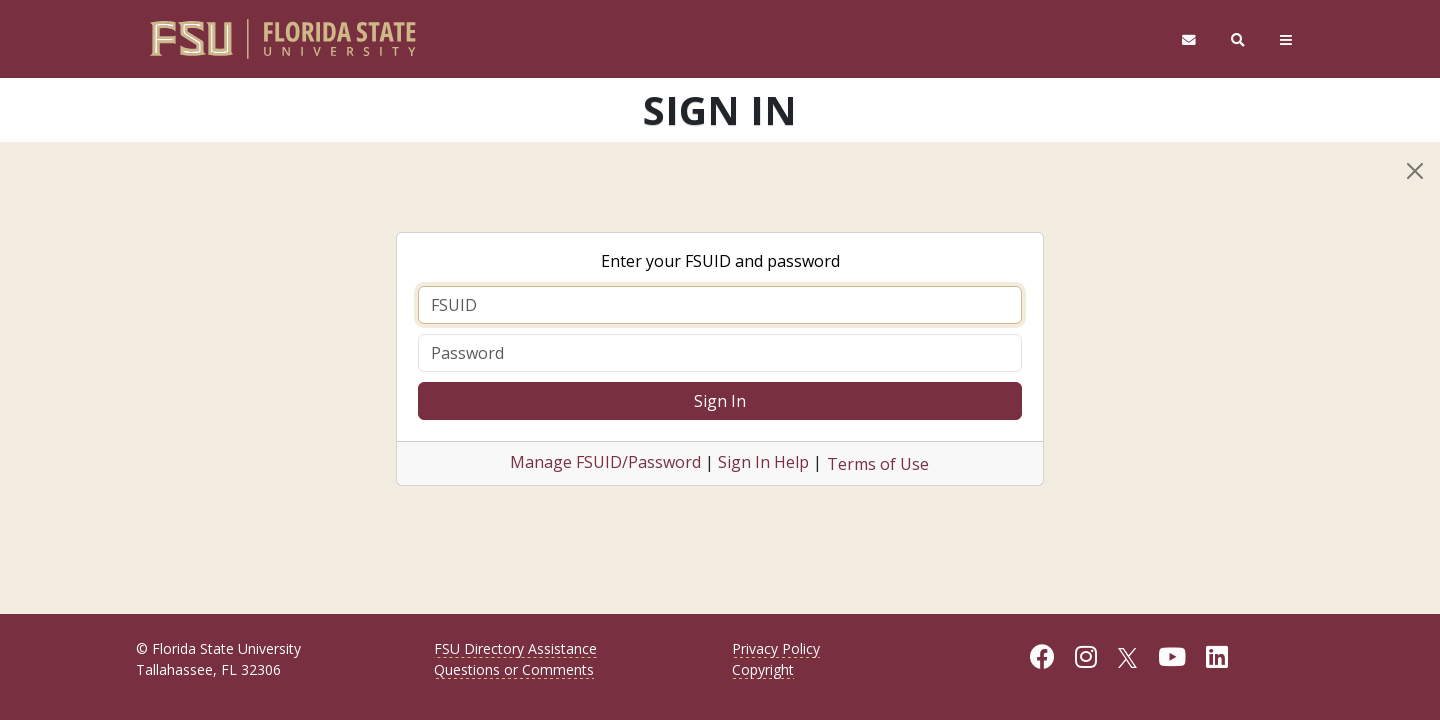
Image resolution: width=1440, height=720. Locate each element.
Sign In (720, 401)
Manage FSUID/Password (605, 462)
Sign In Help (763, 462)
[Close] (1415, 171)
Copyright (763, 669)
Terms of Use (878, 464)
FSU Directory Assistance (515, 648)
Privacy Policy (776, 648)
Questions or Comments (514, 669)
